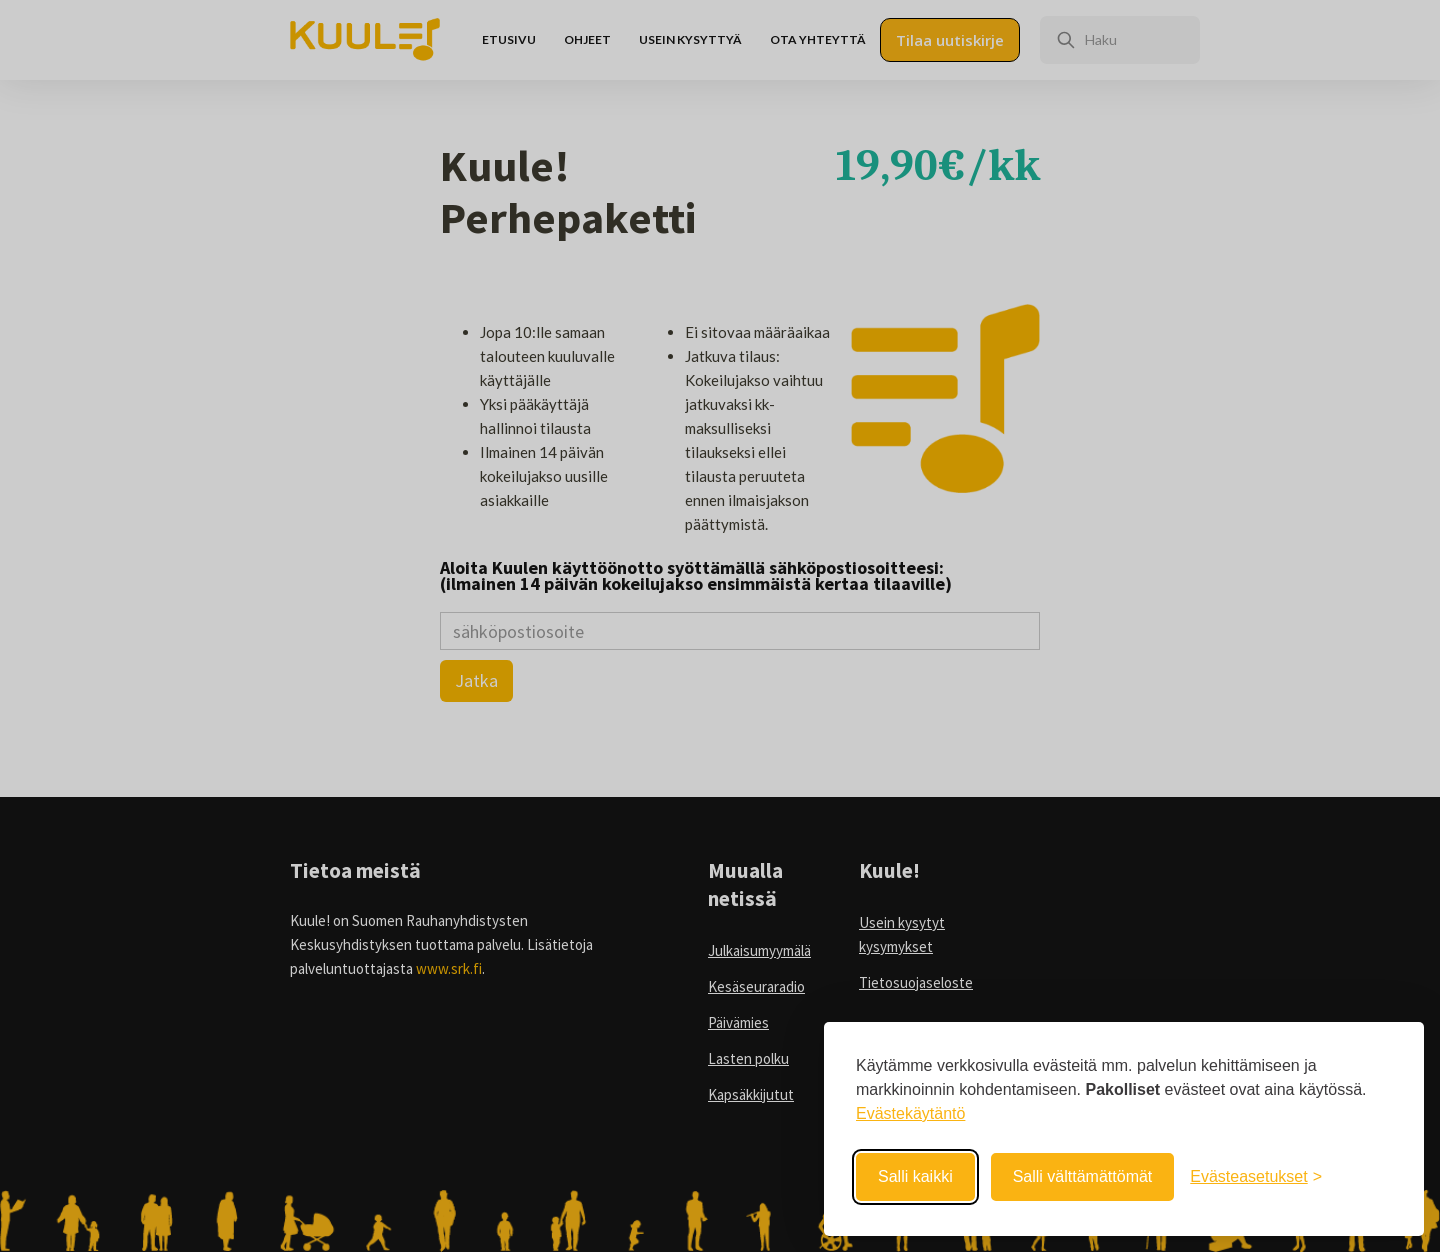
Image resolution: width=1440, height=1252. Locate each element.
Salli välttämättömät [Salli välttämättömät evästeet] (1083, 1176)
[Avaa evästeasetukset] (1256, 1177)
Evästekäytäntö (910, 1113)
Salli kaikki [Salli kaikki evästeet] (915, 1176)
